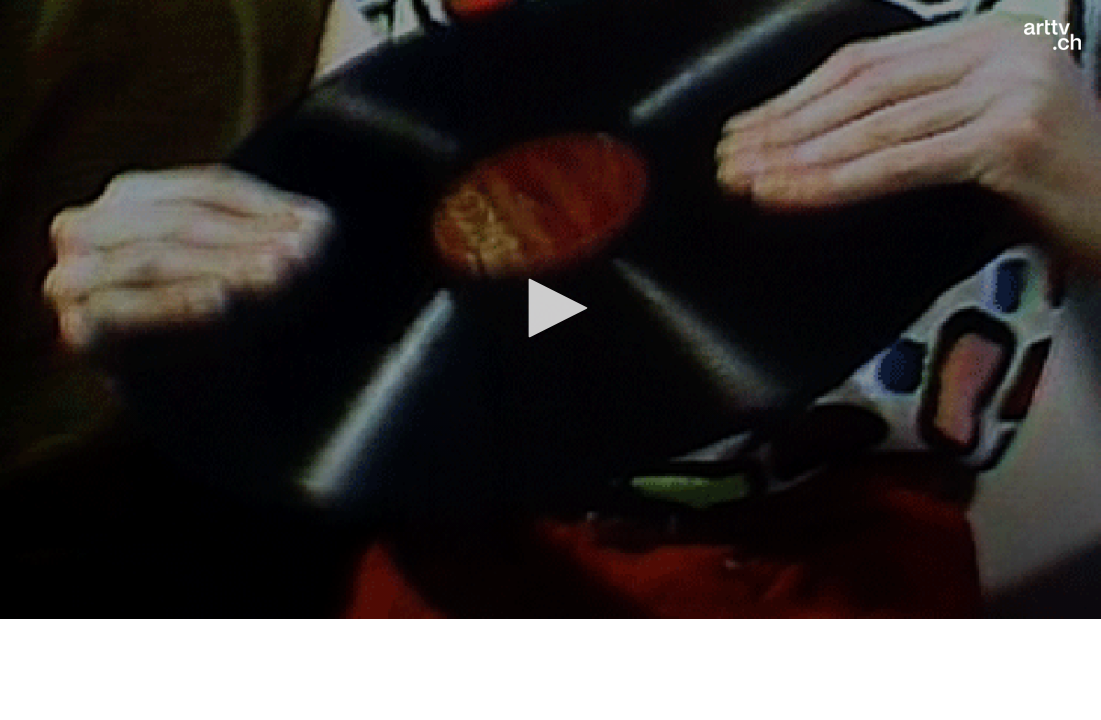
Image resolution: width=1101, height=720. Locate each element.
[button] (551, 308)
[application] (550, 309)
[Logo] (1052, 35)
